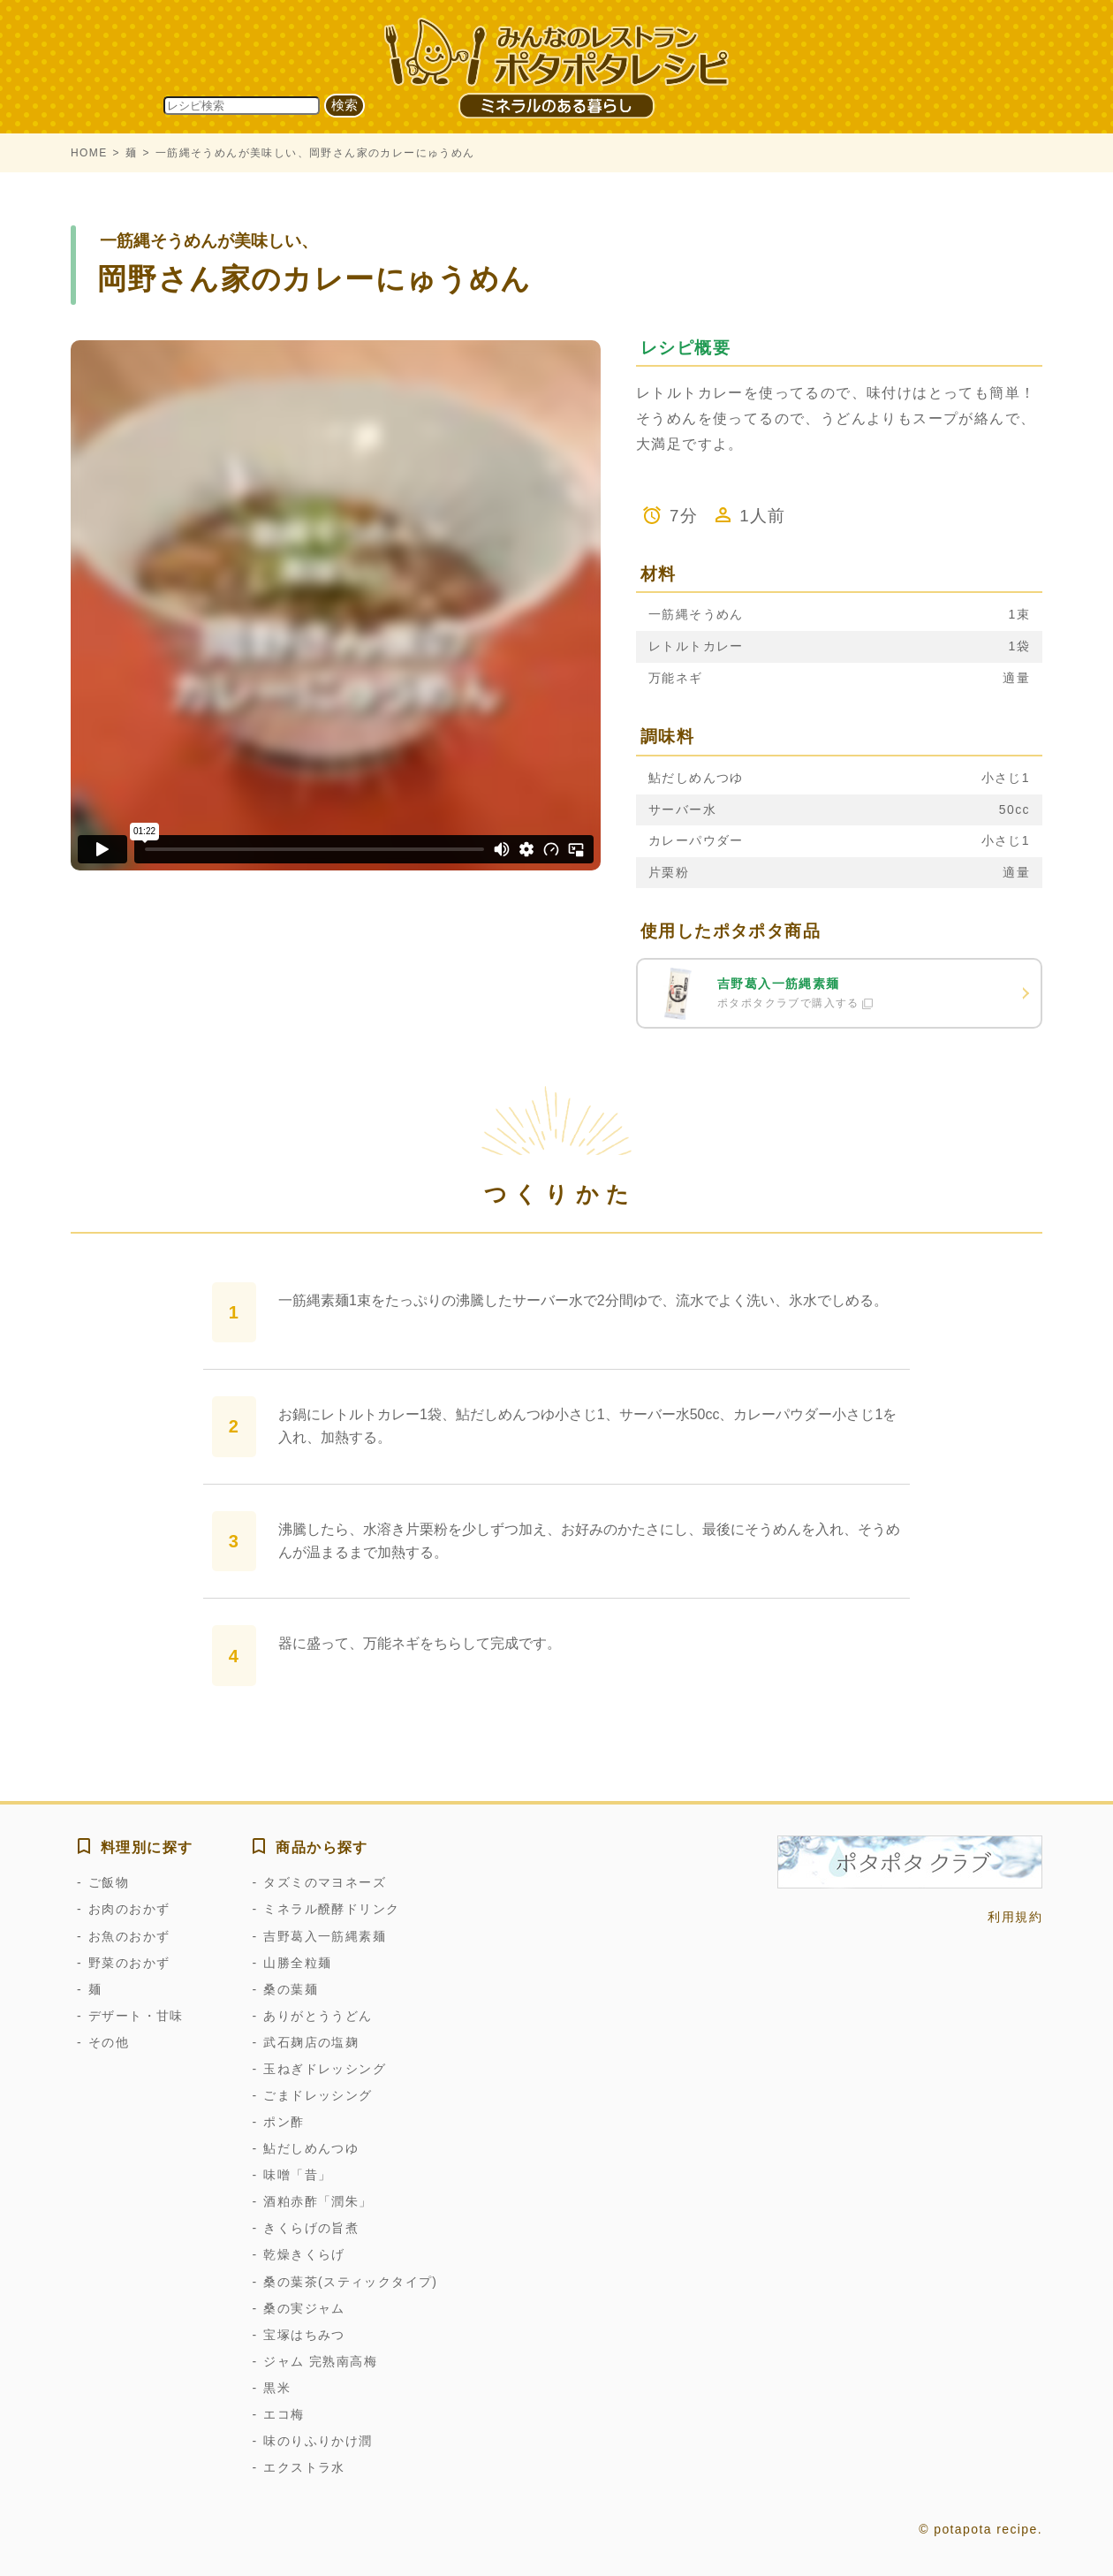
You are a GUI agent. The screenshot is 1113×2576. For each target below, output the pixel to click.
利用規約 (1015, 1917)
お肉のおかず (129, 1909)
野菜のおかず (129, 1963)
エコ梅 (283, 2414)
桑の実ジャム (303, 2308)
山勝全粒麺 (297, 1963)
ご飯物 (108, 1882)
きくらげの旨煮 (311, 2228)
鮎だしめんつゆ (311, 2148)
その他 (108, 2042)
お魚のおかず (129, 1936)
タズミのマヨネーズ (324, 1882)
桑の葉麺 (290, 1989)
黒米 (277, 2388)
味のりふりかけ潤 (317, 2441)
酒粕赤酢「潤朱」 (317, 2201)
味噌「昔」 (297, 2175)
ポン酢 (283, 2122)
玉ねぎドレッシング (324, 2069)
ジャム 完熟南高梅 (320, 2361)
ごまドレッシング (317, 2095)
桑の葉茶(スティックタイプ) (350, 2282)
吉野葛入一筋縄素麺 (324, 1936)
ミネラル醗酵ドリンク (331, 1909)
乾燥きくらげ (303, 2254)
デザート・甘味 (136, 2016)
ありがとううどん (317, 2016)
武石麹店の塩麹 (311, 2042)
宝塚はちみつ (303, 2335)
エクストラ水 (303, 2467)
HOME (89, 153)
